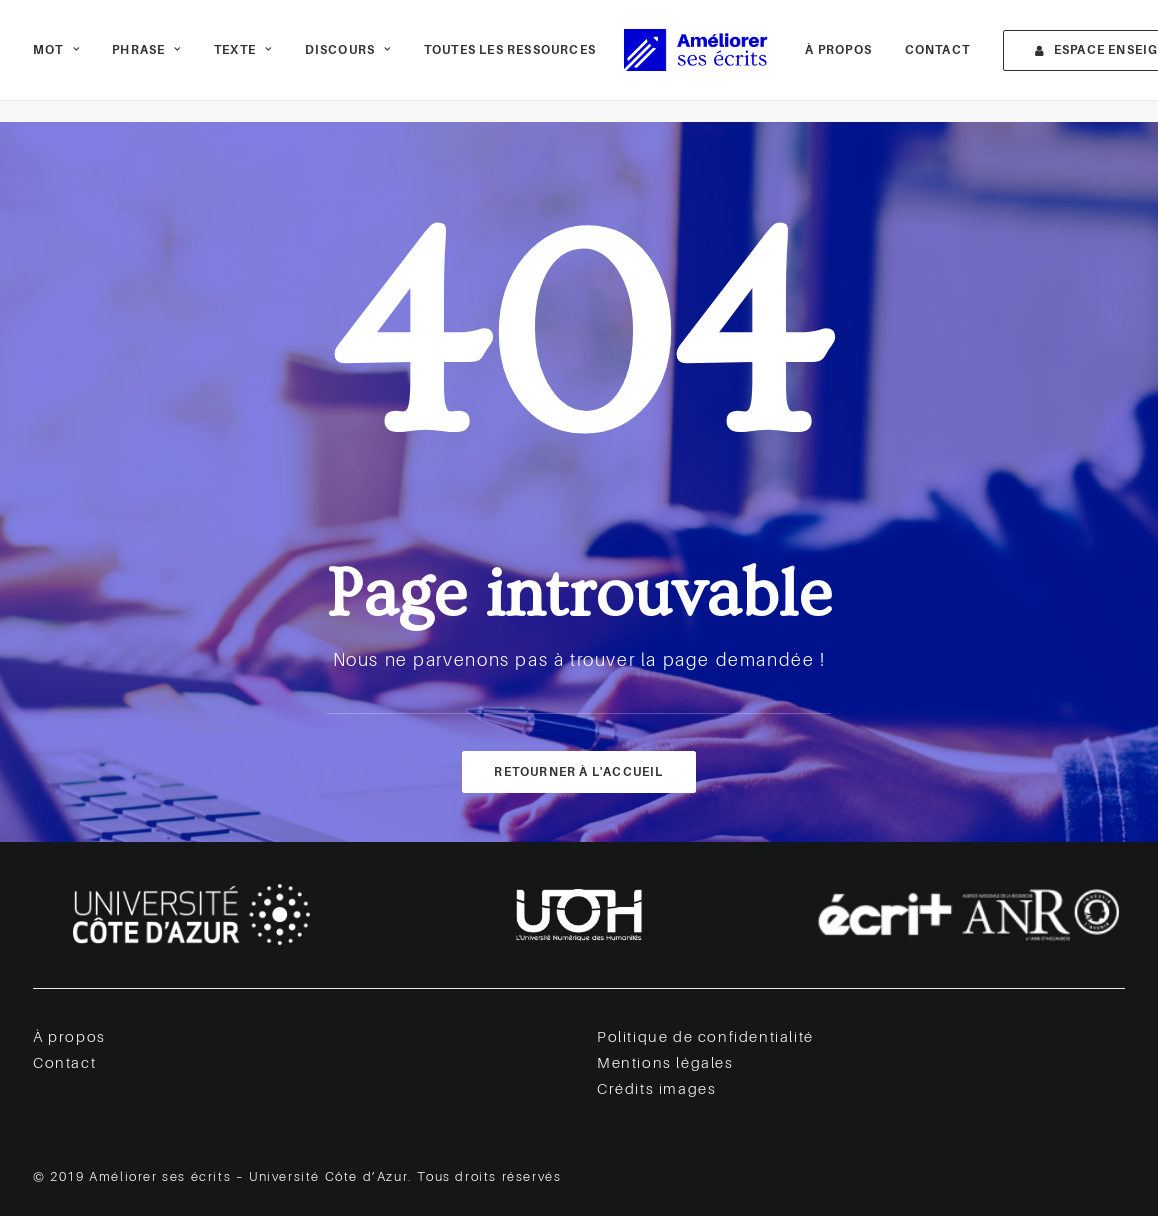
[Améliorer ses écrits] (687, 61)
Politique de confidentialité (705, 1037)
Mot (56, 61)
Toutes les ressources (510, 61)
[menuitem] (63, 61)
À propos (811, 61)
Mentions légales (665, 1063)
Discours (348, 61)
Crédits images (656, 1089)
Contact (909, 61)
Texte (243, 61)
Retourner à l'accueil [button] (578, 772)
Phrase (146, 61)
